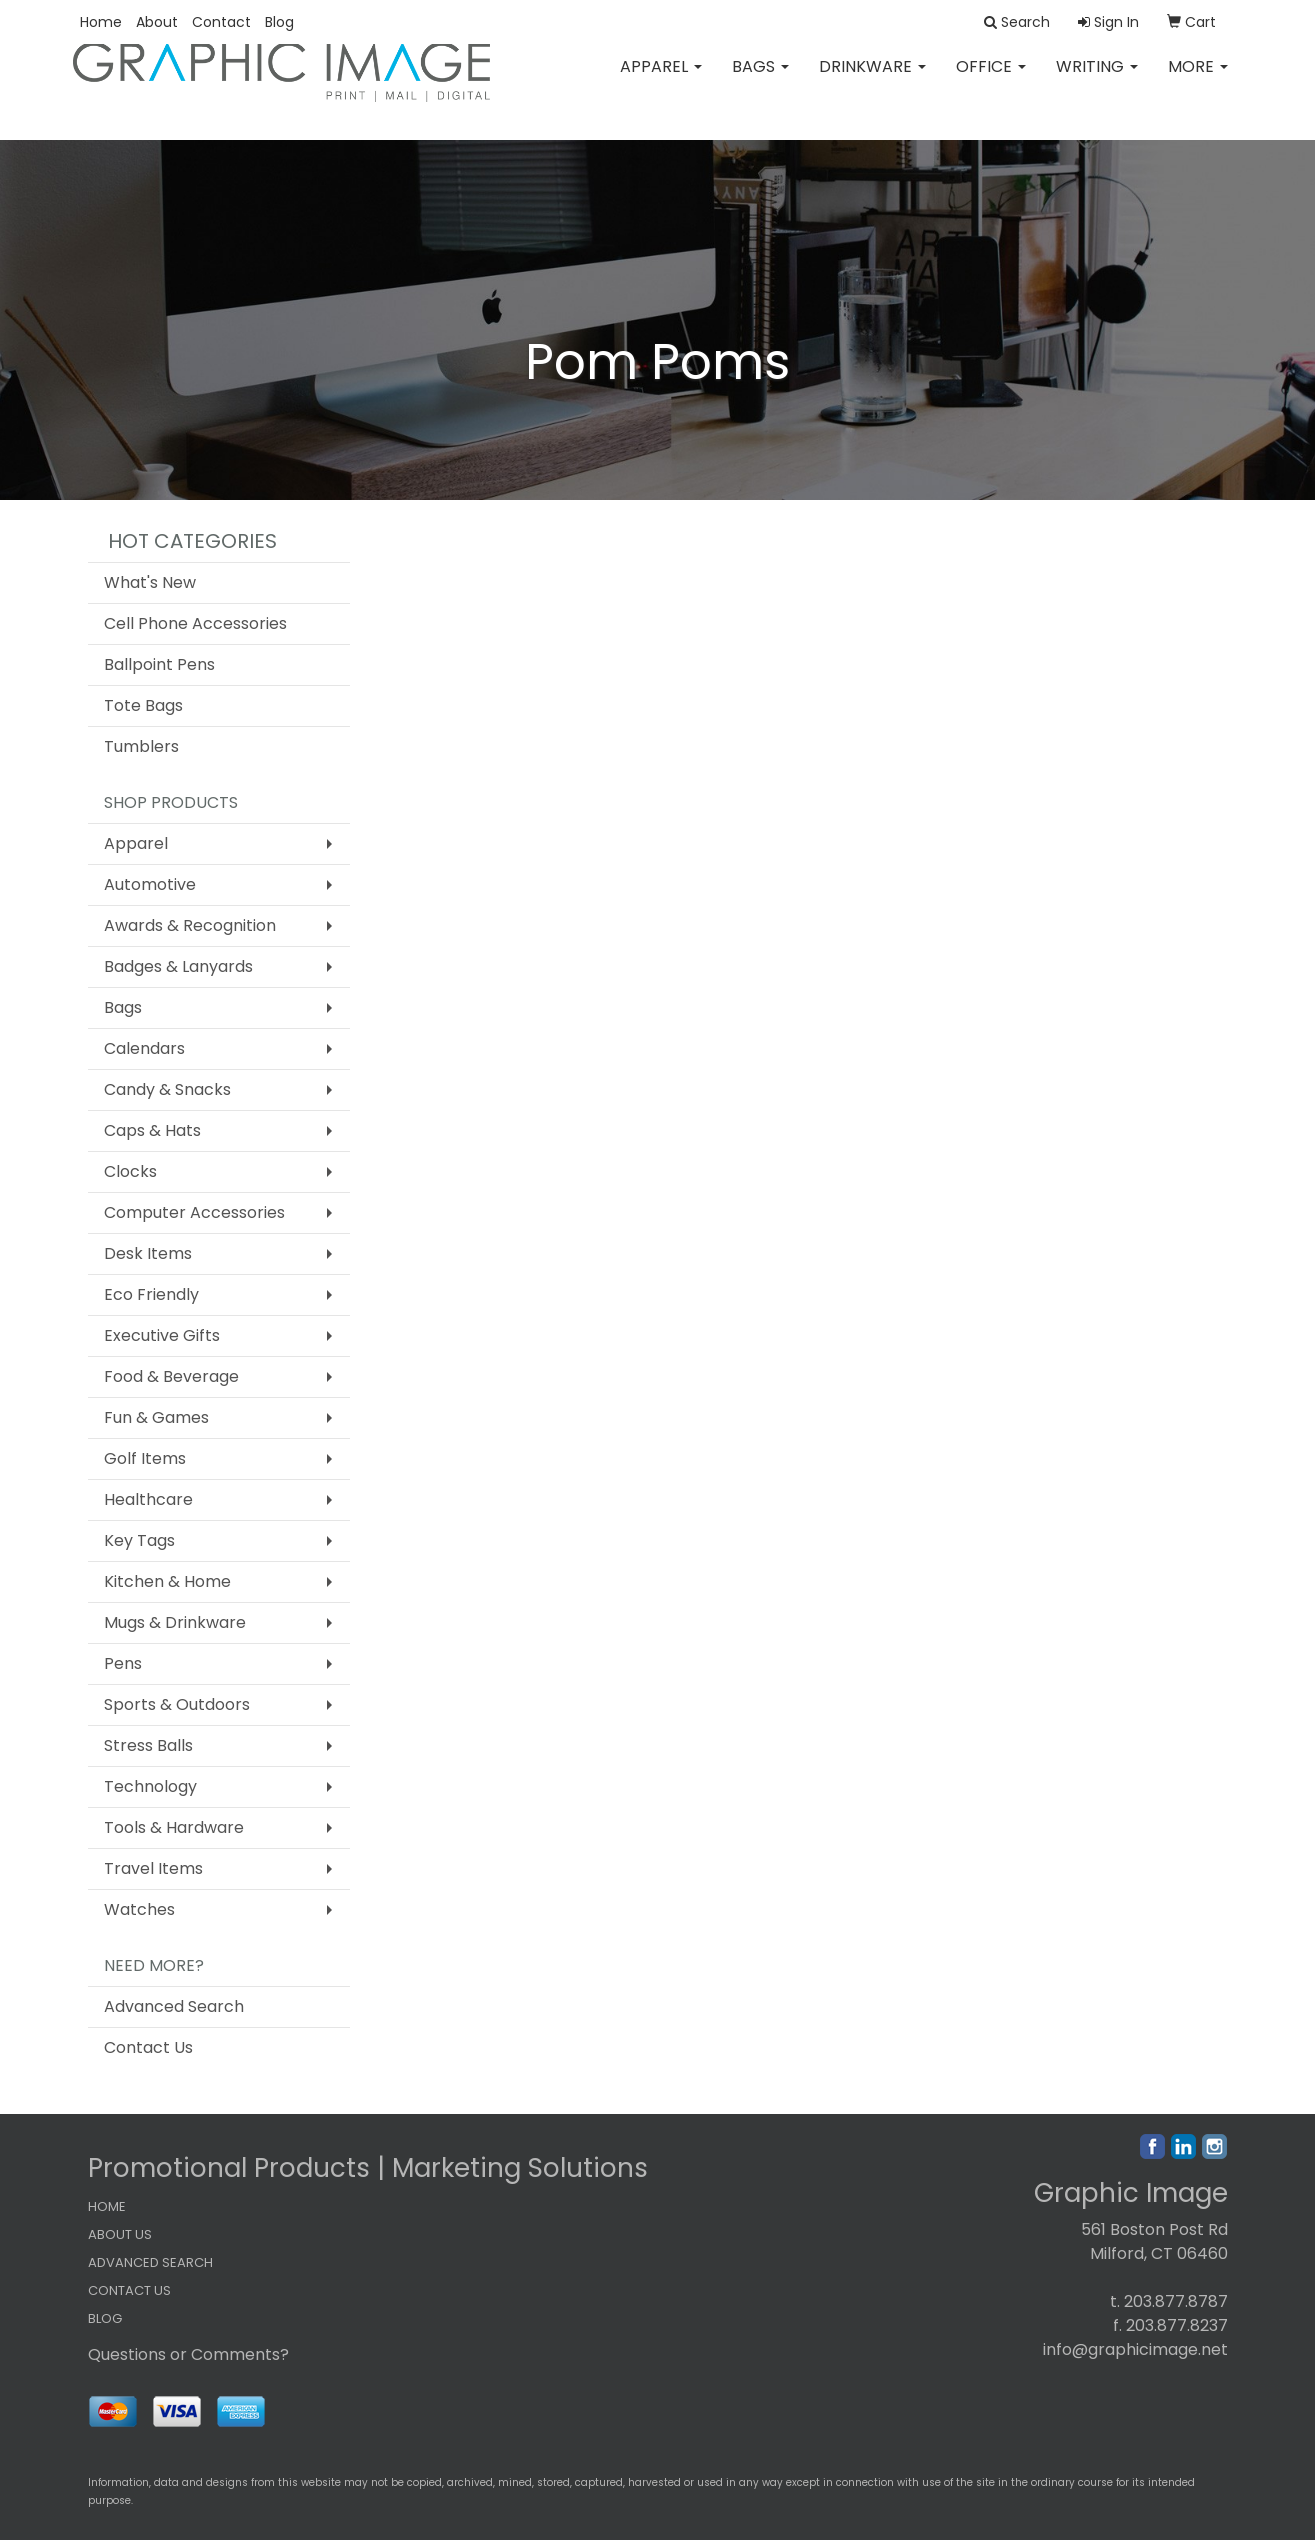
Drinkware (872, 79)
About (157, 22)
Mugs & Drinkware (175, 1622)
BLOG (105, 2318)
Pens (123, 1663)
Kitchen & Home (167, 1581)
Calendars (144, 1048)
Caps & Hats (152, 1130)
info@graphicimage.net (1135, 2349)
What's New (150, 582)
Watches (139, 1909)
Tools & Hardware (174, 1827)
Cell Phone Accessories (195, 623)
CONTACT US (129, 2290)
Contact (221, 22)
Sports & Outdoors (177, 1704)
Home (101, 22)
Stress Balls (148, 1745)
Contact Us (148, 2047)
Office (991, 79)
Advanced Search (174, 2006)
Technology (150, 1786)
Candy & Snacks (167, 1089)
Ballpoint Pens (159, 664)
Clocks (130, 1171)
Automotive (150, 884)
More (1198, 79)
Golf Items (145, 1458)
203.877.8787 (1176, 2301)
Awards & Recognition (190, 925)
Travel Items (153, 1868)
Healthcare (148, 1499)
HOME (107, 2206)
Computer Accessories (194, 1212)
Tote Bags (143, 705)
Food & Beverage (171, 1376)
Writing (1097, 79)
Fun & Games (156, 1417)
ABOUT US (120, 2234)
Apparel (661, 79)
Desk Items (148, 1253)
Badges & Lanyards (178, 966)
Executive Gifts (162, 1335)
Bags (760, 79)
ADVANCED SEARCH (150, 2262)
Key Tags (139, 1540)
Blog (279, 22)
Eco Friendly (151, 1294)
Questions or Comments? (188, 2354)
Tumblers (141, 746)
